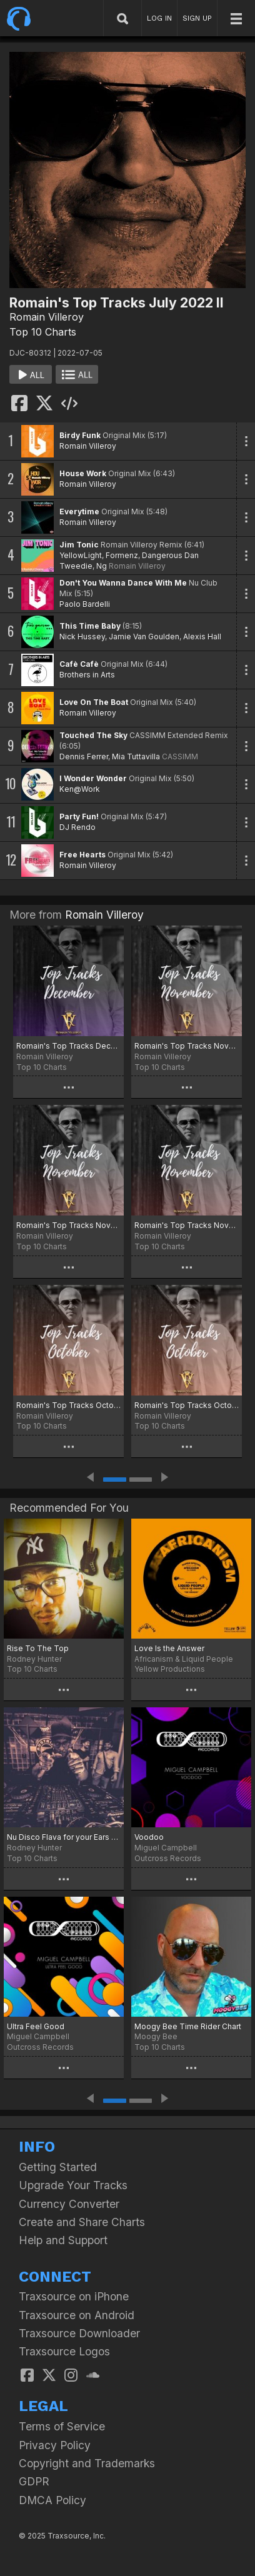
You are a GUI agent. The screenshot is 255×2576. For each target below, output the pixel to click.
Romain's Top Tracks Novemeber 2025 (186, 1225)
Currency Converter (69, 2203)
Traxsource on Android (76, 2315)
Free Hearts (82, 854)
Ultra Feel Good (35, 2026)
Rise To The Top (38, 1648)
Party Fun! (79, 816)
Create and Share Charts (82, 2222)
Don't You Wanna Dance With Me (123, 582)
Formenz (122, 555)
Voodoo (149, 1837)
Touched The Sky (93, 735)
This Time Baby (90, 626)
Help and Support (63, 2240)
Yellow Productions (169, 1669)
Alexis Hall (202, 636)
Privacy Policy (55, 2445)
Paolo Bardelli (84, 604)
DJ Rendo (77, 827)
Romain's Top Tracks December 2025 (68, 1046)
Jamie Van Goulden (144, 636)
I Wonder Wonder (93, 778)
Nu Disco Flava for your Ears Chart (64, 1837)
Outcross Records (167, 1858)
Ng (101, 566)
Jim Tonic (79, 544)
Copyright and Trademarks (87, 2463)
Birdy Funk (80, 435)
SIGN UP (197, 18)
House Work (82, 473)
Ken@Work (79, 789)
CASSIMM (180, 756)
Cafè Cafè (79, 664)
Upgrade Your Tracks (73, 2185)
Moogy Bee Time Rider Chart (187, 2026)
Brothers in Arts (87, 674)
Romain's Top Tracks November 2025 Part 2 (68, 1225)
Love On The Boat (93, 702)
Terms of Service (62, 2426)
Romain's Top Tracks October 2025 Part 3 (68, 1405)
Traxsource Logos (64, 2351)
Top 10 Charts (42, 332)
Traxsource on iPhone (74, 2296)
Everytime (79, 511)
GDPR (34, 2481)
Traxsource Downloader (79, 2333)
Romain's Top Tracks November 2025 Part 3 (186, 1046)
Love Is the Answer (169, 1648)
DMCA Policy (52, 2500)
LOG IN (159, 18)
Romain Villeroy (46, 317)
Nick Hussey (82, 636)
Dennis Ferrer (83, 756)
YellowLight (80, 555)
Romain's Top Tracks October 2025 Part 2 (186, 1405)
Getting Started (58, 2167)
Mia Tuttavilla (136, 756)
